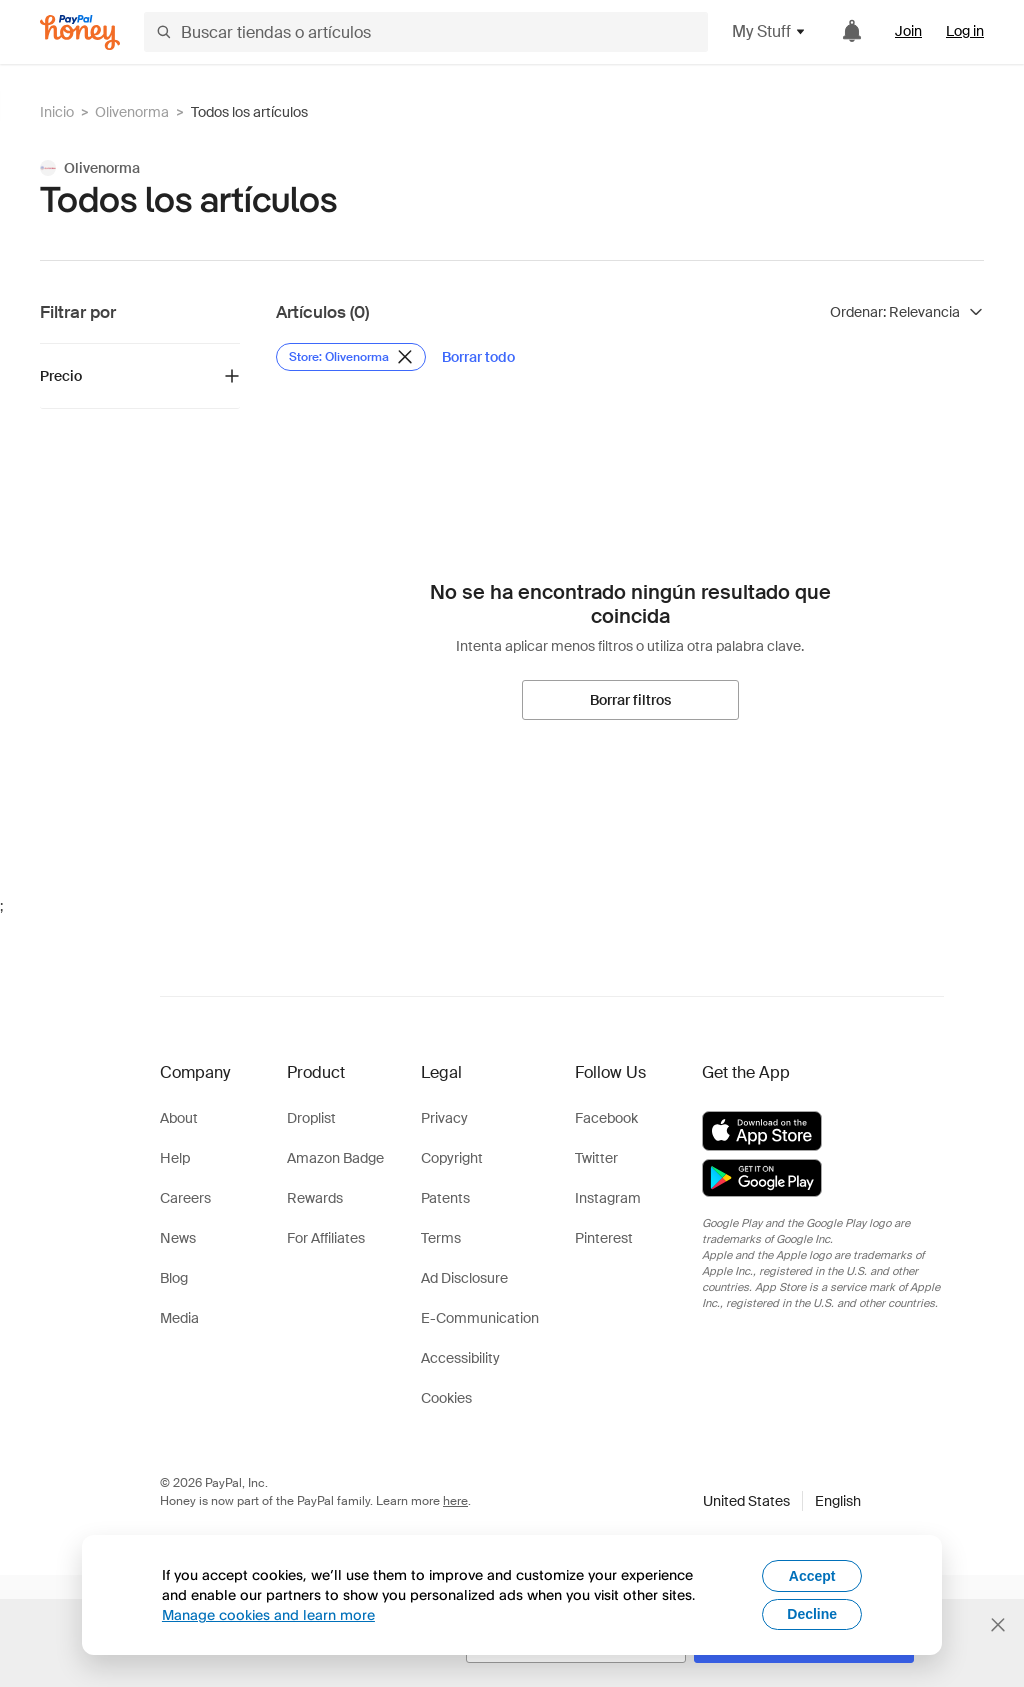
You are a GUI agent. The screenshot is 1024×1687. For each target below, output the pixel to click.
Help (175, 1158)
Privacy (444, 1118)
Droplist (311, 1118)
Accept (812, 1576)
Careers (185, 1198)
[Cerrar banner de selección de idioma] (998, 1625)
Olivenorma (132, 112)
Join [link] (908, 31)
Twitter (596, 1158)
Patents (445, 1198)
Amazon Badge (335, 1158)
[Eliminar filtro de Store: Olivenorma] (351, 357)
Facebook (606, 1118)
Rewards (315, 1198)
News (178, 1238)
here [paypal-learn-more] (455, 1501)
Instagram (608, 1198)
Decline (812, 1614)
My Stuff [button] (769, 31)
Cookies (446, 1398)
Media (179, 1318)
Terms (441, 1238)
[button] (782, 1501)
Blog (174, 1278)
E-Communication (480, 1318)
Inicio (57, 112)
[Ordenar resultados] (907, 312)
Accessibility (460, 1358)
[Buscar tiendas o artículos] (426, 32)
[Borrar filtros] (630, 700)
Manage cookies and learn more (268, 1614)
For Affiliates (326, 1238)
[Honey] (80, 32)
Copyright (452, 1158)
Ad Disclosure (464, 1278)
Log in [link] (965, 31)
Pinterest (604, 1238)
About (179, 1118)
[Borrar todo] (478, 357)
